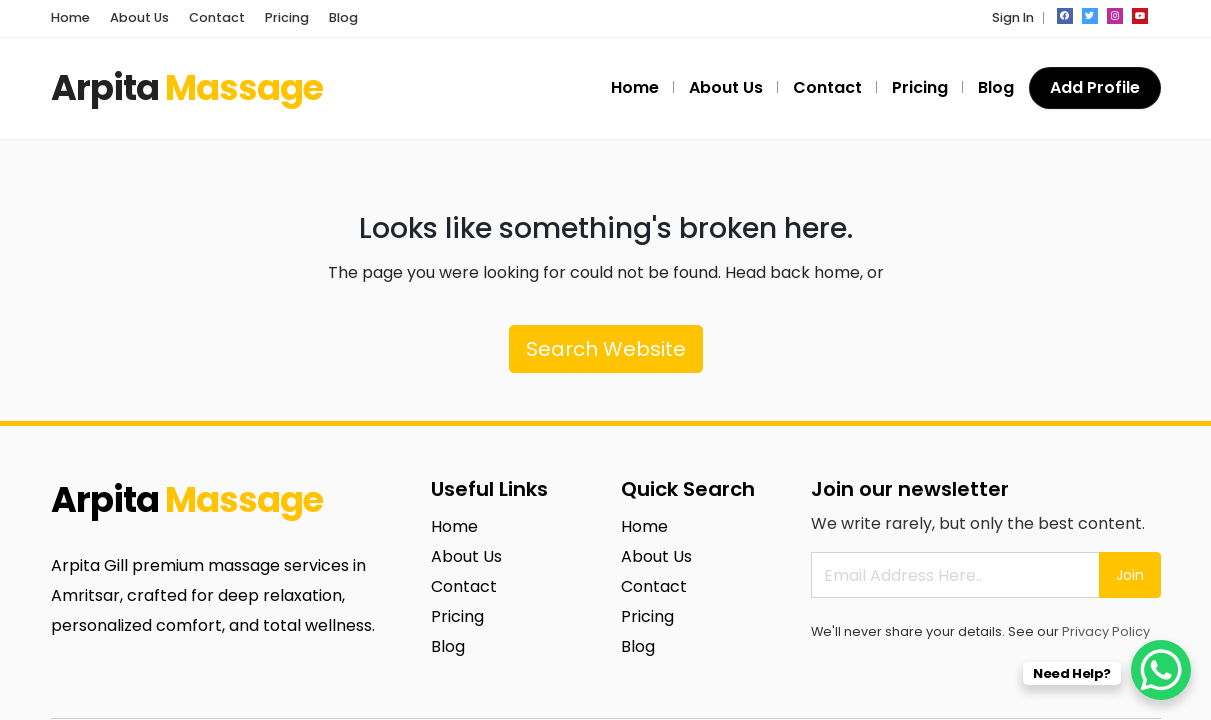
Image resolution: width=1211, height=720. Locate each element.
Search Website (606, 349)
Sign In (1013, 17)
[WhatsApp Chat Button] (1161, 670)
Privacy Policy (1106, 631)
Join (1130, 575)
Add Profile (1095, 87)
